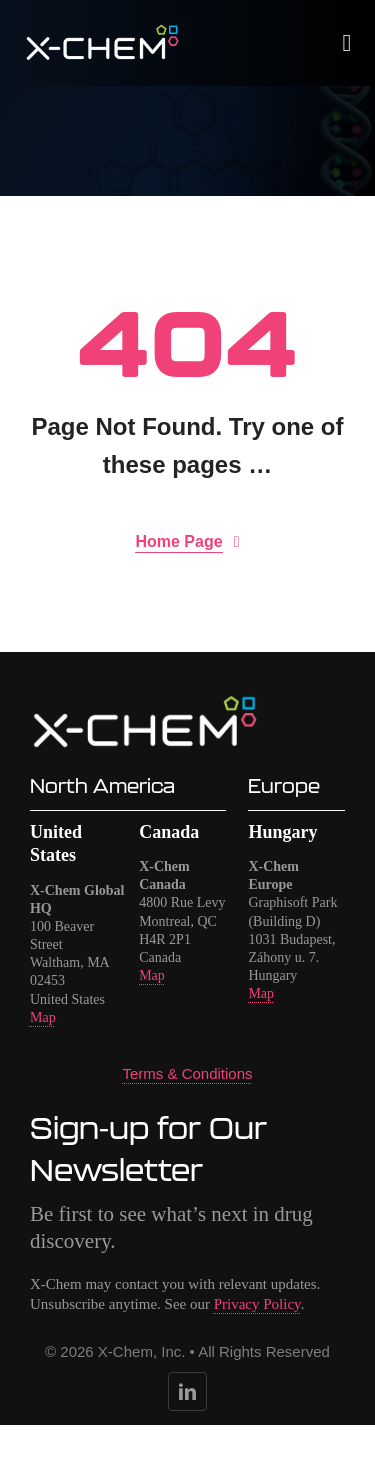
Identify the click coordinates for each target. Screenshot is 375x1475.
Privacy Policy (257, 1304)
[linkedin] (187, 1391)
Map (43, 1017)
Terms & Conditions (187, 1073)
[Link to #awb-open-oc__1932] (347, 43)
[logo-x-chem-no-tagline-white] (103, 32)
